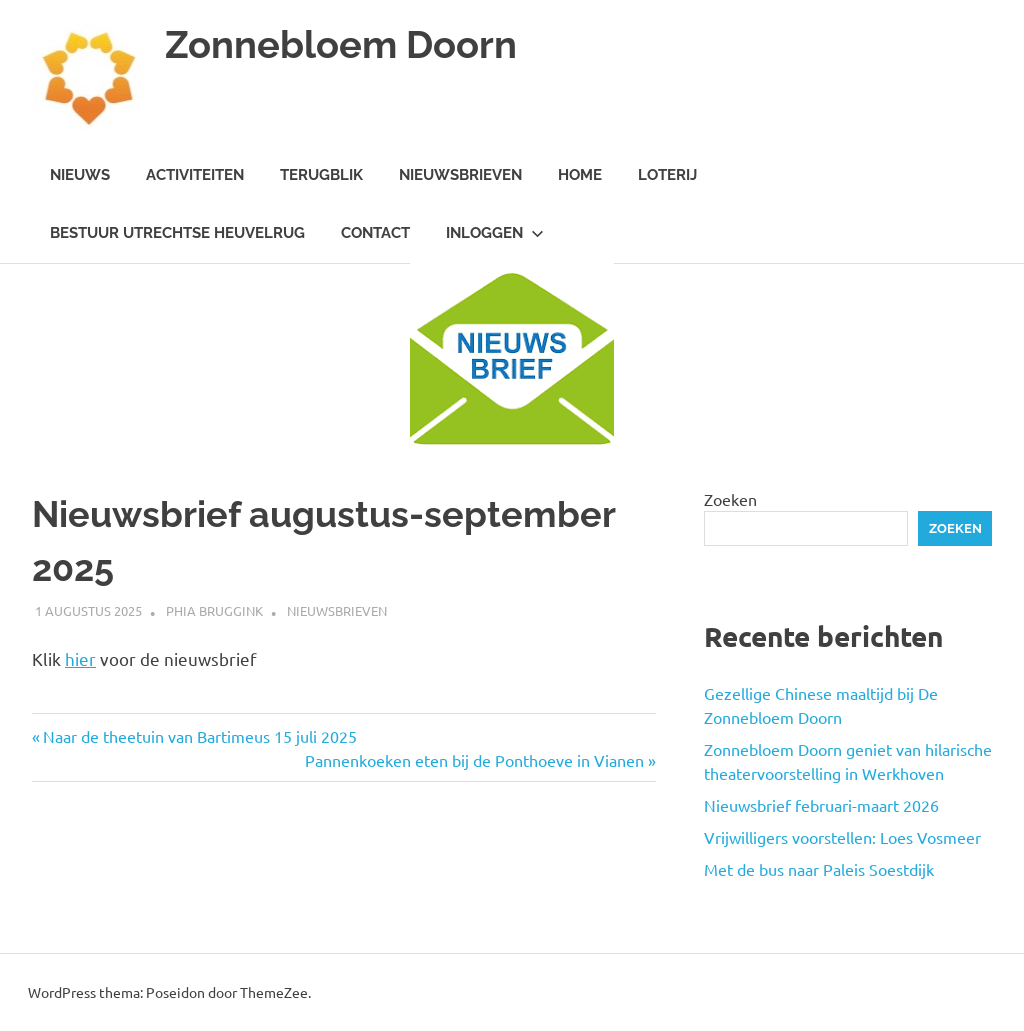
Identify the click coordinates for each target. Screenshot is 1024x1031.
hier (80, 658)
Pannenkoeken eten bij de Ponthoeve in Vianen (474, 760)
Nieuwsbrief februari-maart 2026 (821, 805)
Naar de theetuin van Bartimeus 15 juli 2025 (199, 736)
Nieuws (80, 175)
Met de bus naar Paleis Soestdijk (819, 869)
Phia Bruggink (214, 610)
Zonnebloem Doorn (341, 44)
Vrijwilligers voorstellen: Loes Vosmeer (842, 837)
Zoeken (730, 499)
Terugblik (321, 175)
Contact (375, 233)
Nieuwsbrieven (460, 175)
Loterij (667, 175)
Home (580, 175)
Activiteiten (195, 175)
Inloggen (495, 233)
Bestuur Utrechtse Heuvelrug (177, 233)
